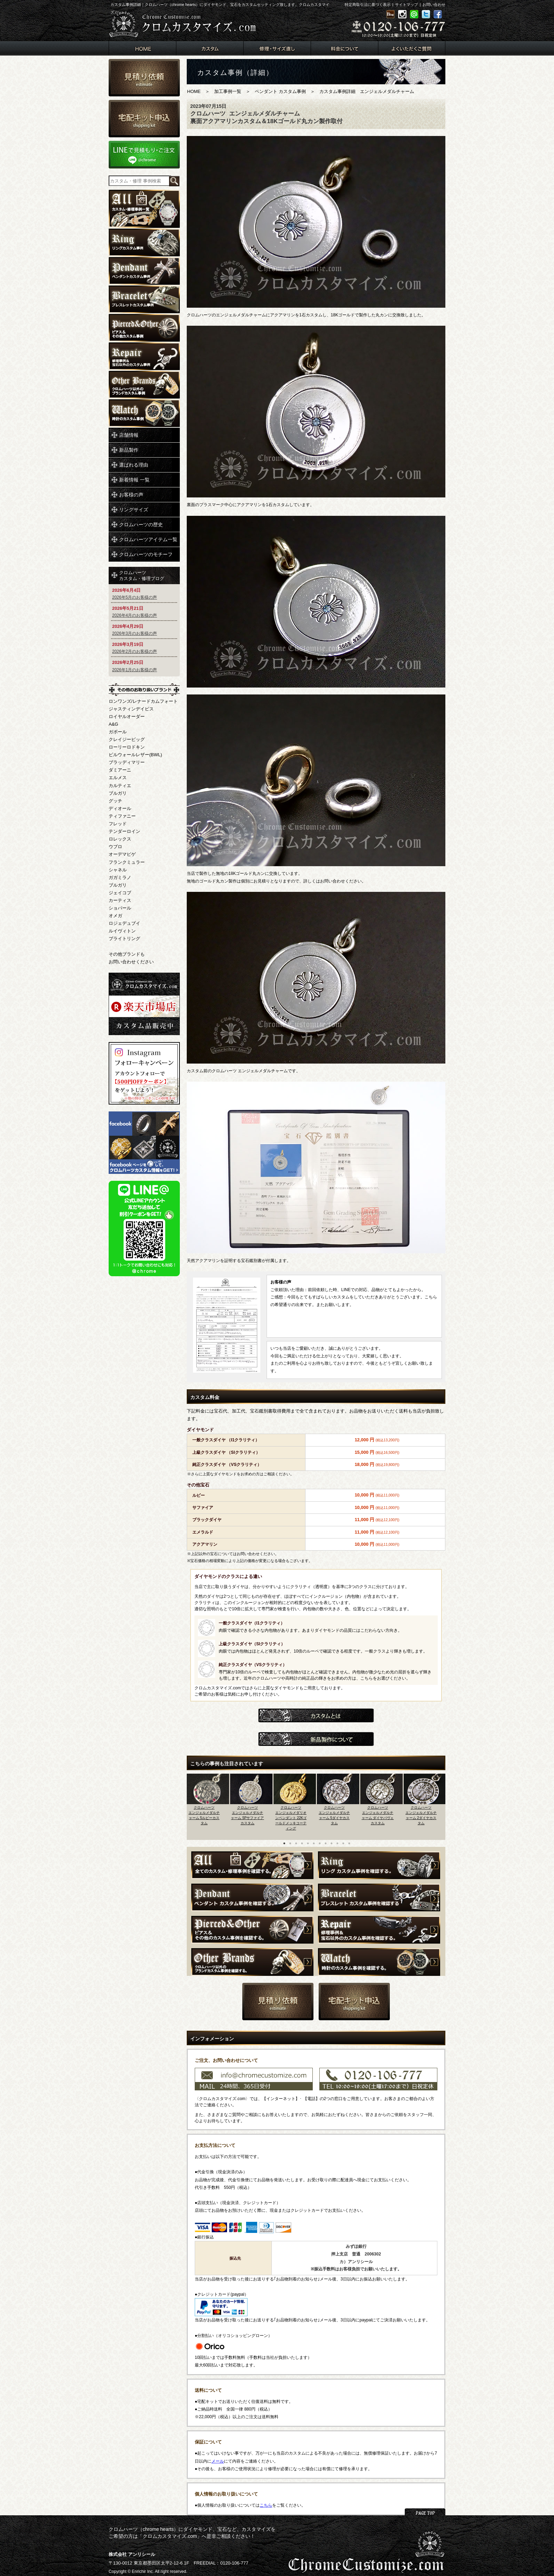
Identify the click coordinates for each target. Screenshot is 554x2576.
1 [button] (284, 1843)
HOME (194, 91)
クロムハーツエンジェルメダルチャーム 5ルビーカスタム (204, 1815)
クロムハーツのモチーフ (146, 554)
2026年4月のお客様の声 (134, 615)
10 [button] (337, 1843)
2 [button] (290, 1843)
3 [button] (296, 1843)
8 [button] (325, 1843)
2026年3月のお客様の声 (134, 633)
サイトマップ (406, 4)
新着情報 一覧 (134, 480)
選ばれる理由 (133, 465)
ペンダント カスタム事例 (280, 91)
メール (217, 2461)
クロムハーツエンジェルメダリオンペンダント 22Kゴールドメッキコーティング (291, 1818)
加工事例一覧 (227, 91)
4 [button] (302, 1843)
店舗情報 (128, 435)
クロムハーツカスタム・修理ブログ (141, 575)
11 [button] (343, 1843)
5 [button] (307, 1843)
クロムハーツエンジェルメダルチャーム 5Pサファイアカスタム (247, 1815)
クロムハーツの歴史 (141, 524)
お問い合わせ (433, 4)
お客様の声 (131, 494)
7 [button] (319, 1843)
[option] (208, 1804)
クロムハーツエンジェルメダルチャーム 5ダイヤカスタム (334, 1815)
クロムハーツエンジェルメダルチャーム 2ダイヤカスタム (421, 1815)
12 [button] (349, 1843)
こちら (266, 2505)
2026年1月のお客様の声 (134, 669)
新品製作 (128, 450)
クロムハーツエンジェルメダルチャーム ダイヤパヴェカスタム (378, 1815)
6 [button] (313, 1843)
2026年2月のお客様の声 (134, 651)
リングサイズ (133, 509)
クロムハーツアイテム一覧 (148, 539)
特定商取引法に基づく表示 (368, 4)
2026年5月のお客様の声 (134, 597)
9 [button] (331, 1843)
